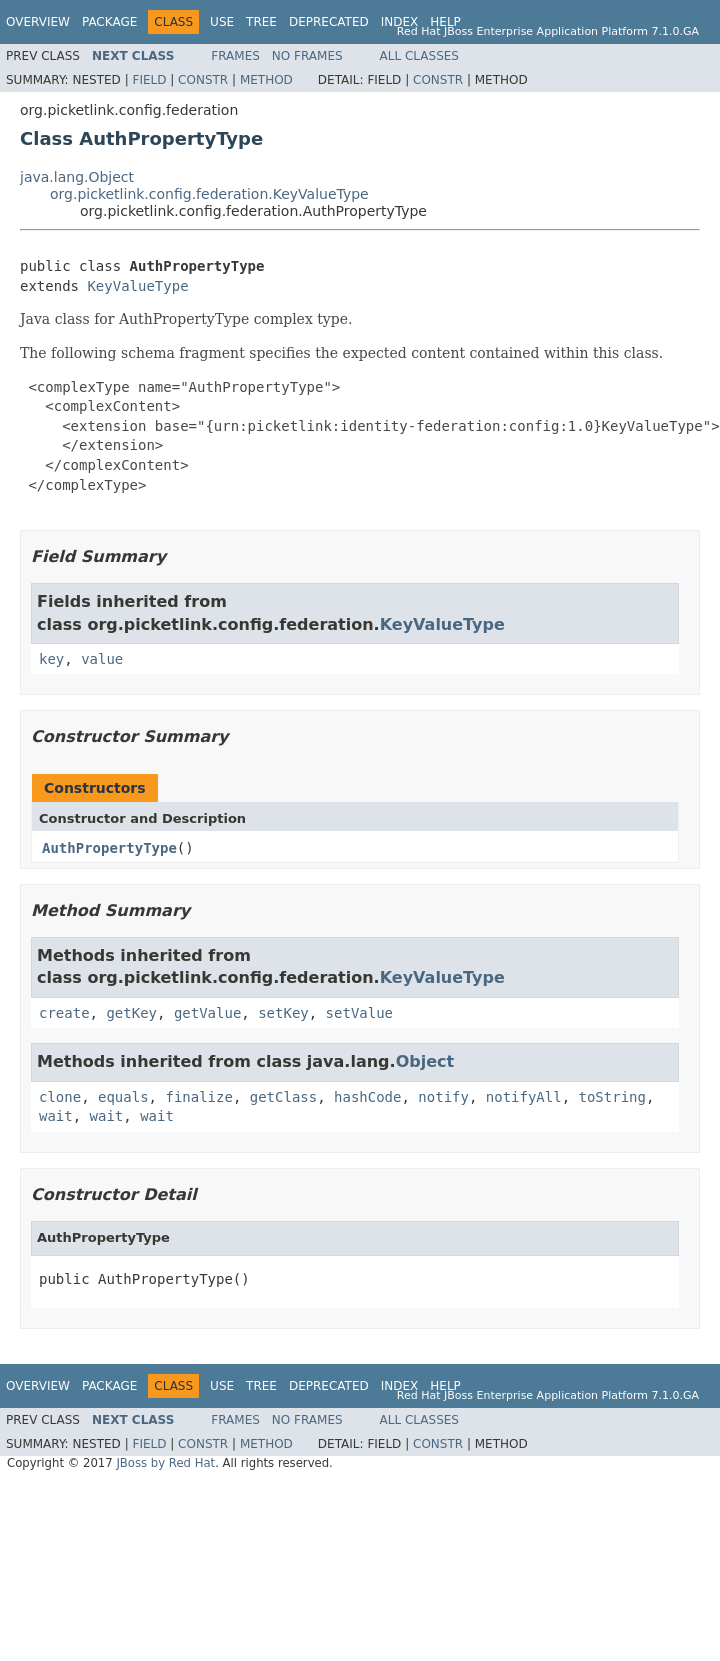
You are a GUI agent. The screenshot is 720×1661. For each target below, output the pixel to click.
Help (445, 22)
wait (56, 1116)
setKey (283, 1013)
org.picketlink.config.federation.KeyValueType (209, 194)
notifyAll (524, 1097)
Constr (203, 80)
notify (443, 1097)
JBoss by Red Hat (165, 1463)
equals (123, 1097)
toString (612, 1097)
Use (222, 22)
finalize (198, 1097)
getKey (131, 1013)
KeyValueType (137, 286)
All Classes (419, 56)
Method (266, 80)
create (64, 1013)
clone (60, 1097)
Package (109, 22)
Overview (38, 22)
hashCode (367, 1097)
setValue (359, 1013)
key (51, 659)
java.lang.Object (77, 177)
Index (400, 22)
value (102, 659)
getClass (283, 1097)
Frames (235, 56)
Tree (261, 22)
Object (425, 1061)
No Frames (307, 56)
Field (149, 80)
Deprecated (329, 22)
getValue (207, 1013)
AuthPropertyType (109, 848)
